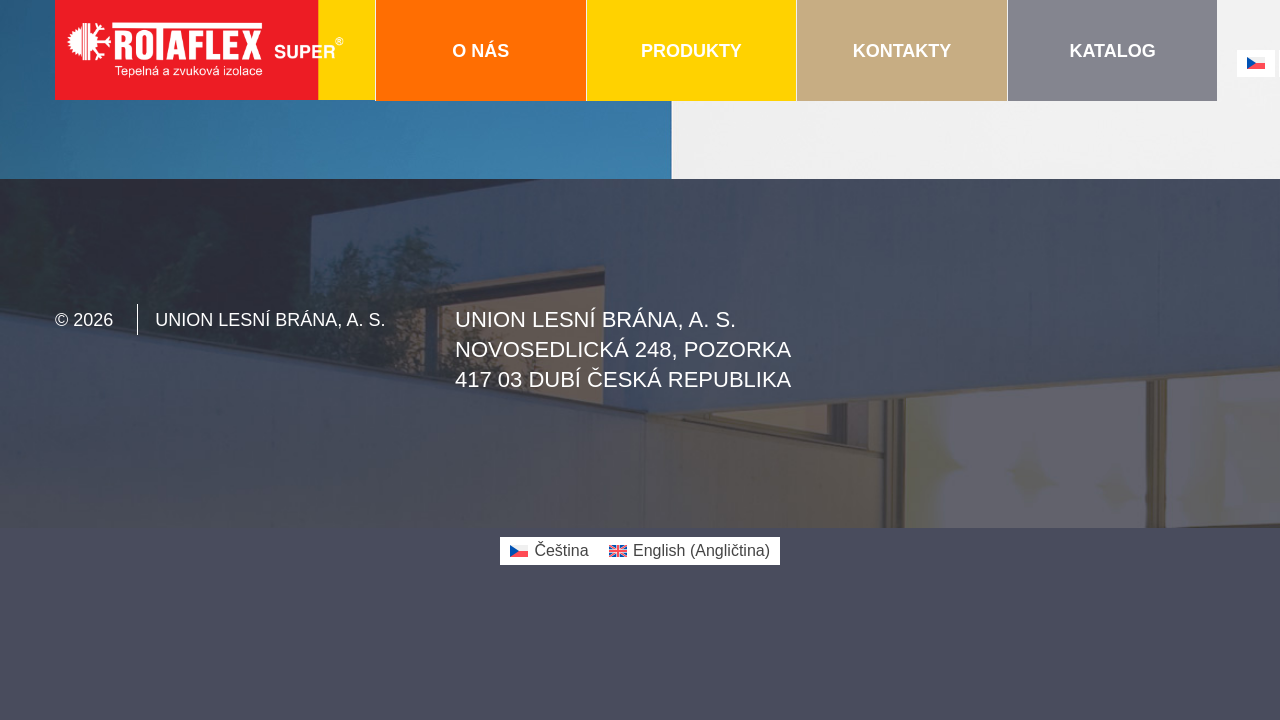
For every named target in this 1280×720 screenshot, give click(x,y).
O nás (480, 51)
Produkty (691, 51)
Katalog (1112, 51)
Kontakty (902, 51)
